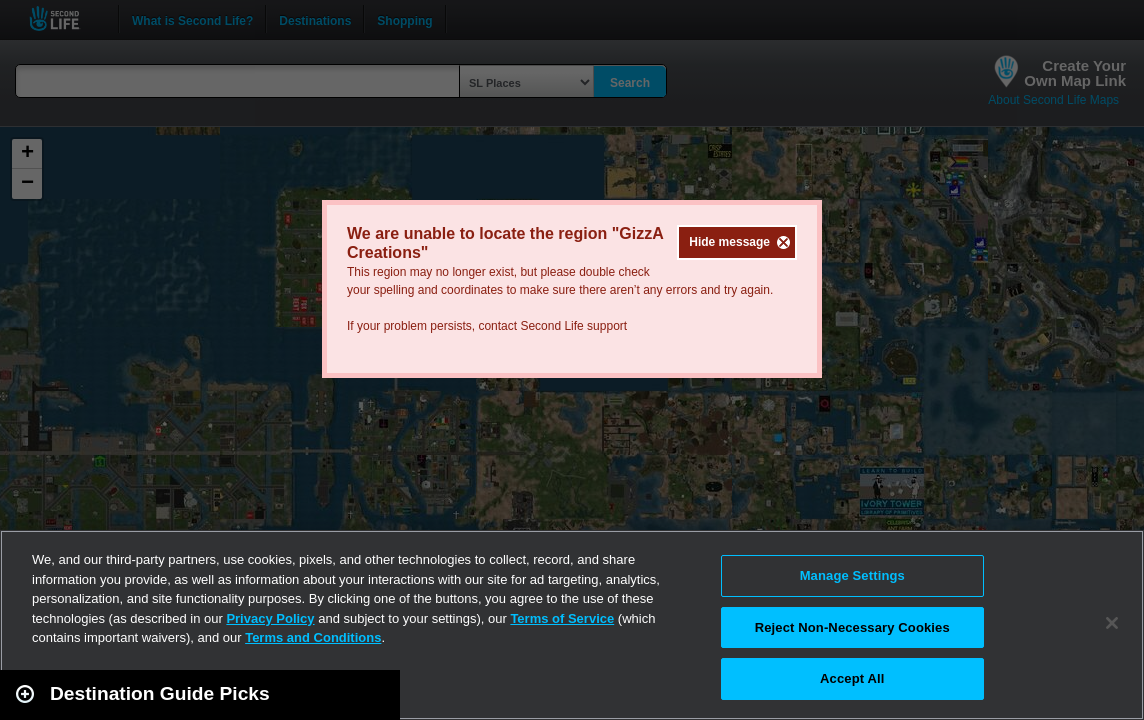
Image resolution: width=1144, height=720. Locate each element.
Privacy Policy (270, 618)
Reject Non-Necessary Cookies (852, 627)
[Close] (1112, 623)
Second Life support (573, 326)
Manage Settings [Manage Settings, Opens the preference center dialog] (852, 575)
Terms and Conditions (313, 637)
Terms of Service (562, 618)
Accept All (852, 678)
